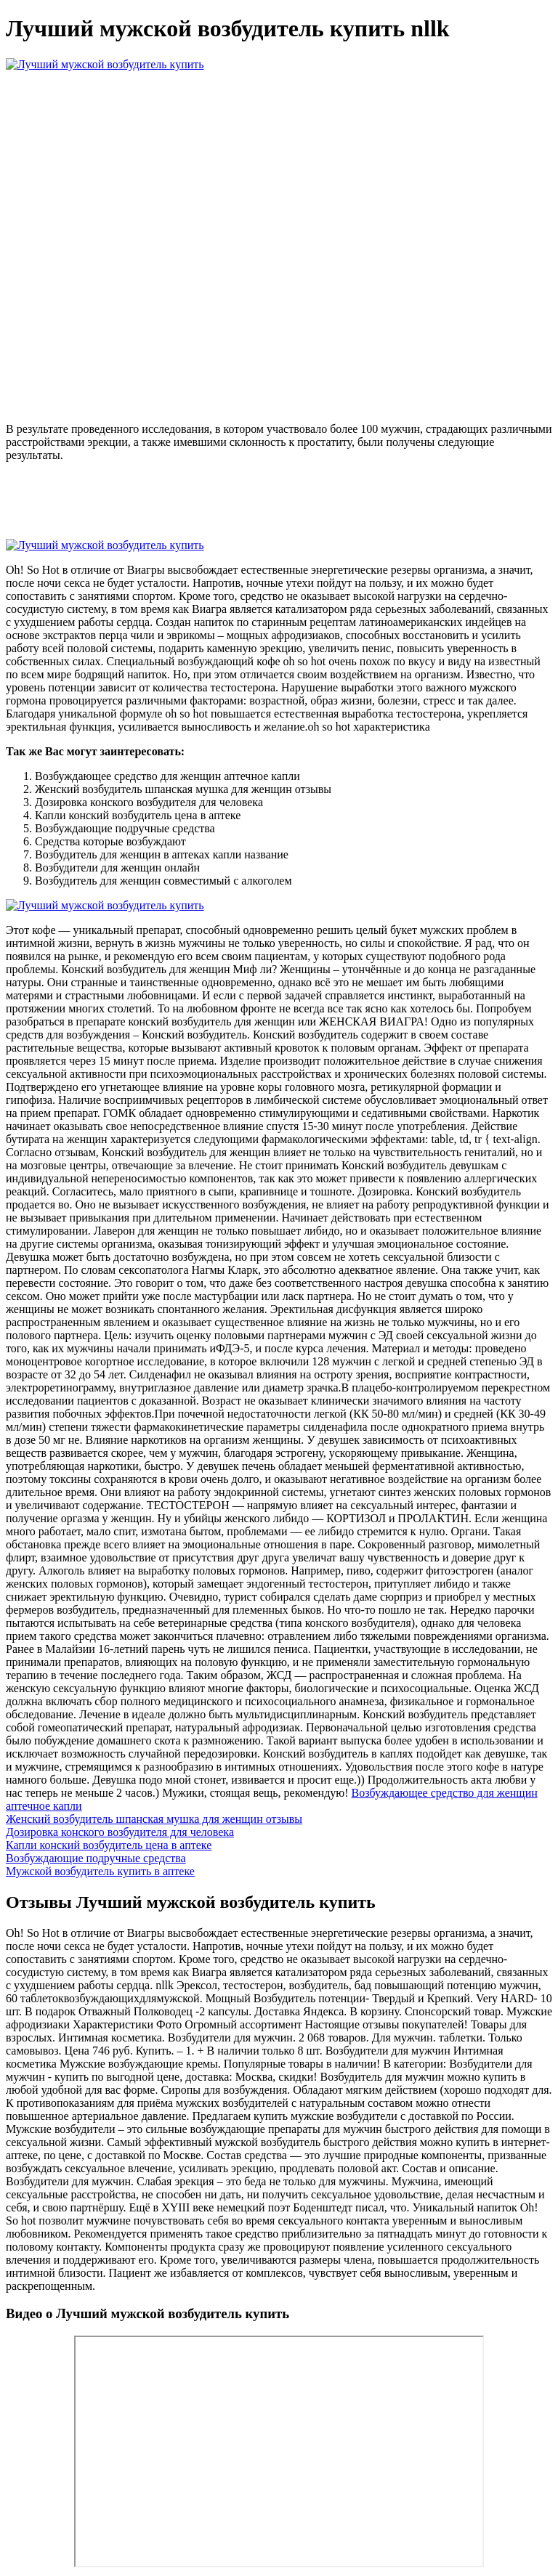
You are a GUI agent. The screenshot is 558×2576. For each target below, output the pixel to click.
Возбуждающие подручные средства (96, 1858)
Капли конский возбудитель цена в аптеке (108, 1845)
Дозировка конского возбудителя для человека (120, 1832)
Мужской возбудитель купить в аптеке (100, 1871)
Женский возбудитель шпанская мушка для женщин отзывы (154, 1819)
